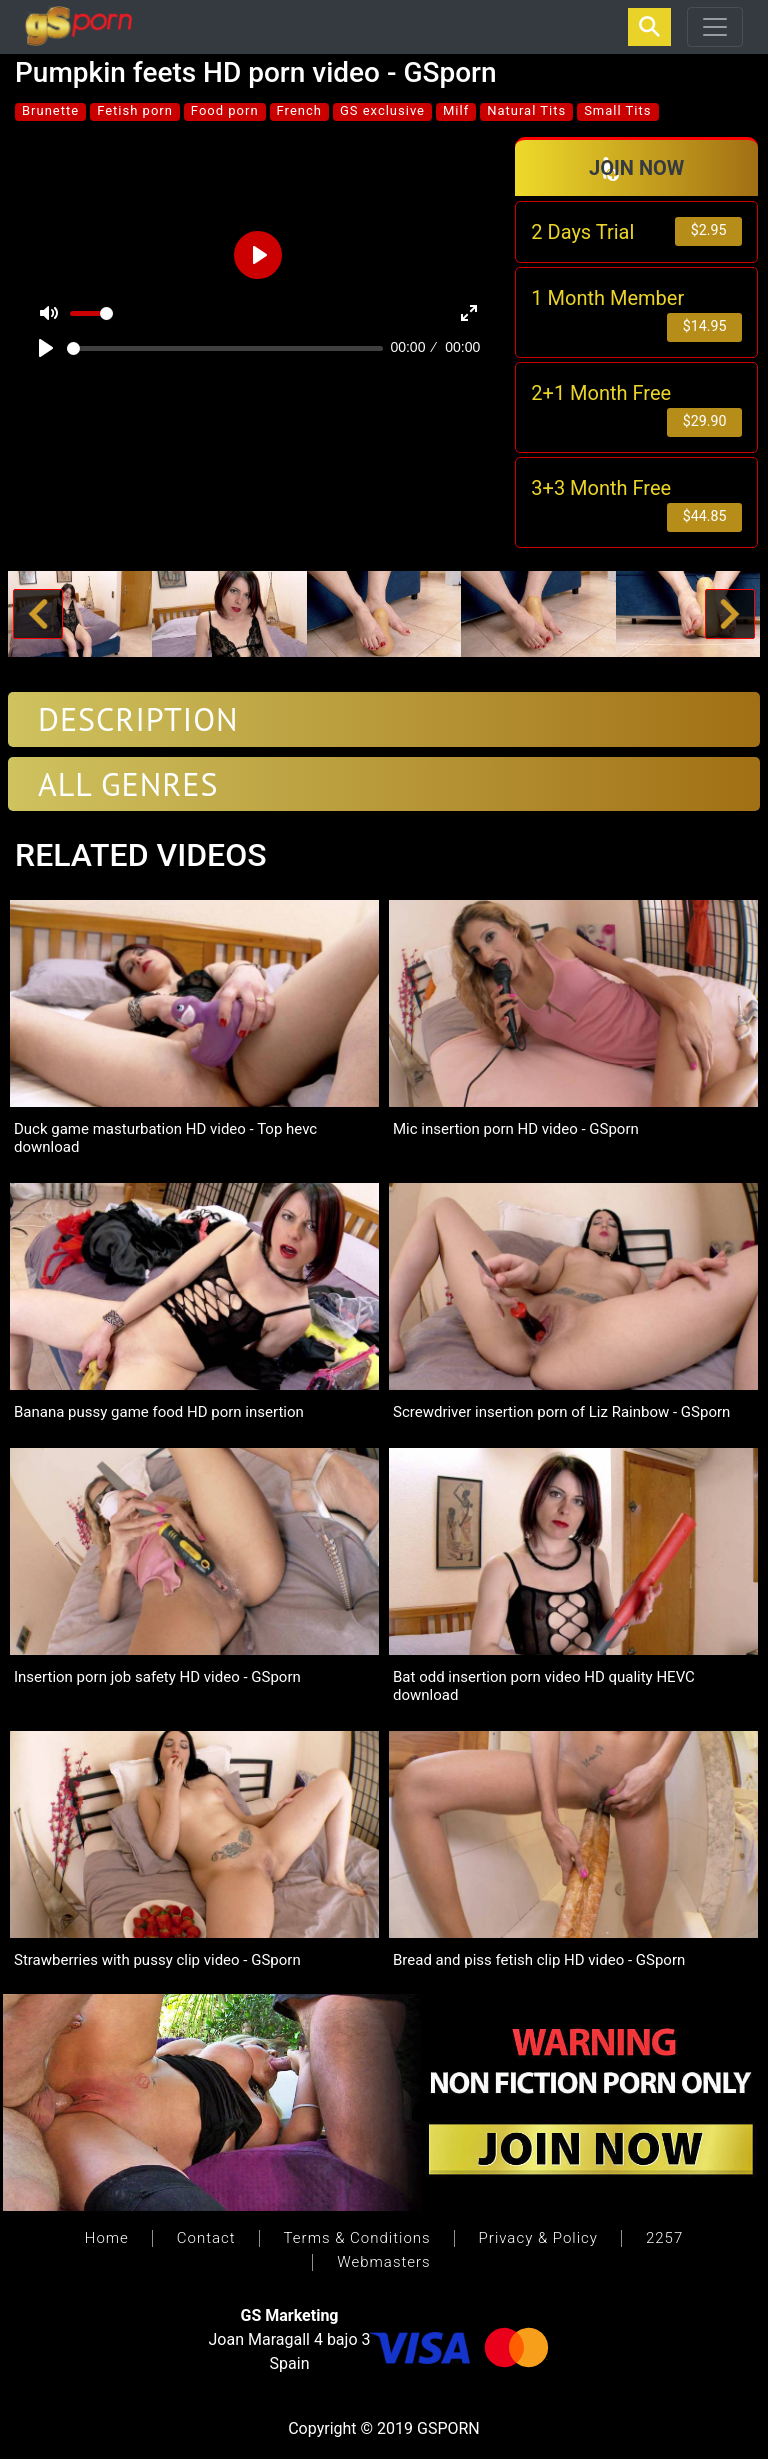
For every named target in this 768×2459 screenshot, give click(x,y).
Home (107, 2238)
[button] (38, 614)
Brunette (50, 110)
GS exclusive (382, 110)
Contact (206, 2238)
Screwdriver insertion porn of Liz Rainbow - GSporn (561, 1412)
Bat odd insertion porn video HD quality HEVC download (544, 1686)
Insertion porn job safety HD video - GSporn (157, 1677)
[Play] (46, 348)
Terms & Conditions (357, 2238)
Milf (456, 110)
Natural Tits (526, 110)
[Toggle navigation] (715, 27)
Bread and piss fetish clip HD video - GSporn (539, 1960)
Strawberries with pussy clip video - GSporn (157, 1960)
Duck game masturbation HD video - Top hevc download (165, 1138)
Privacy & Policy (538, 2238)
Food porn (225, 110)
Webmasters (383, 2262)
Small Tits (617, 110)
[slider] (225, 348)
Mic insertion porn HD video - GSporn (516, 1129)
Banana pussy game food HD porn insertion (159, 1412)
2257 (664, 2238)
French (299, 110)
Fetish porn (135, 110)
